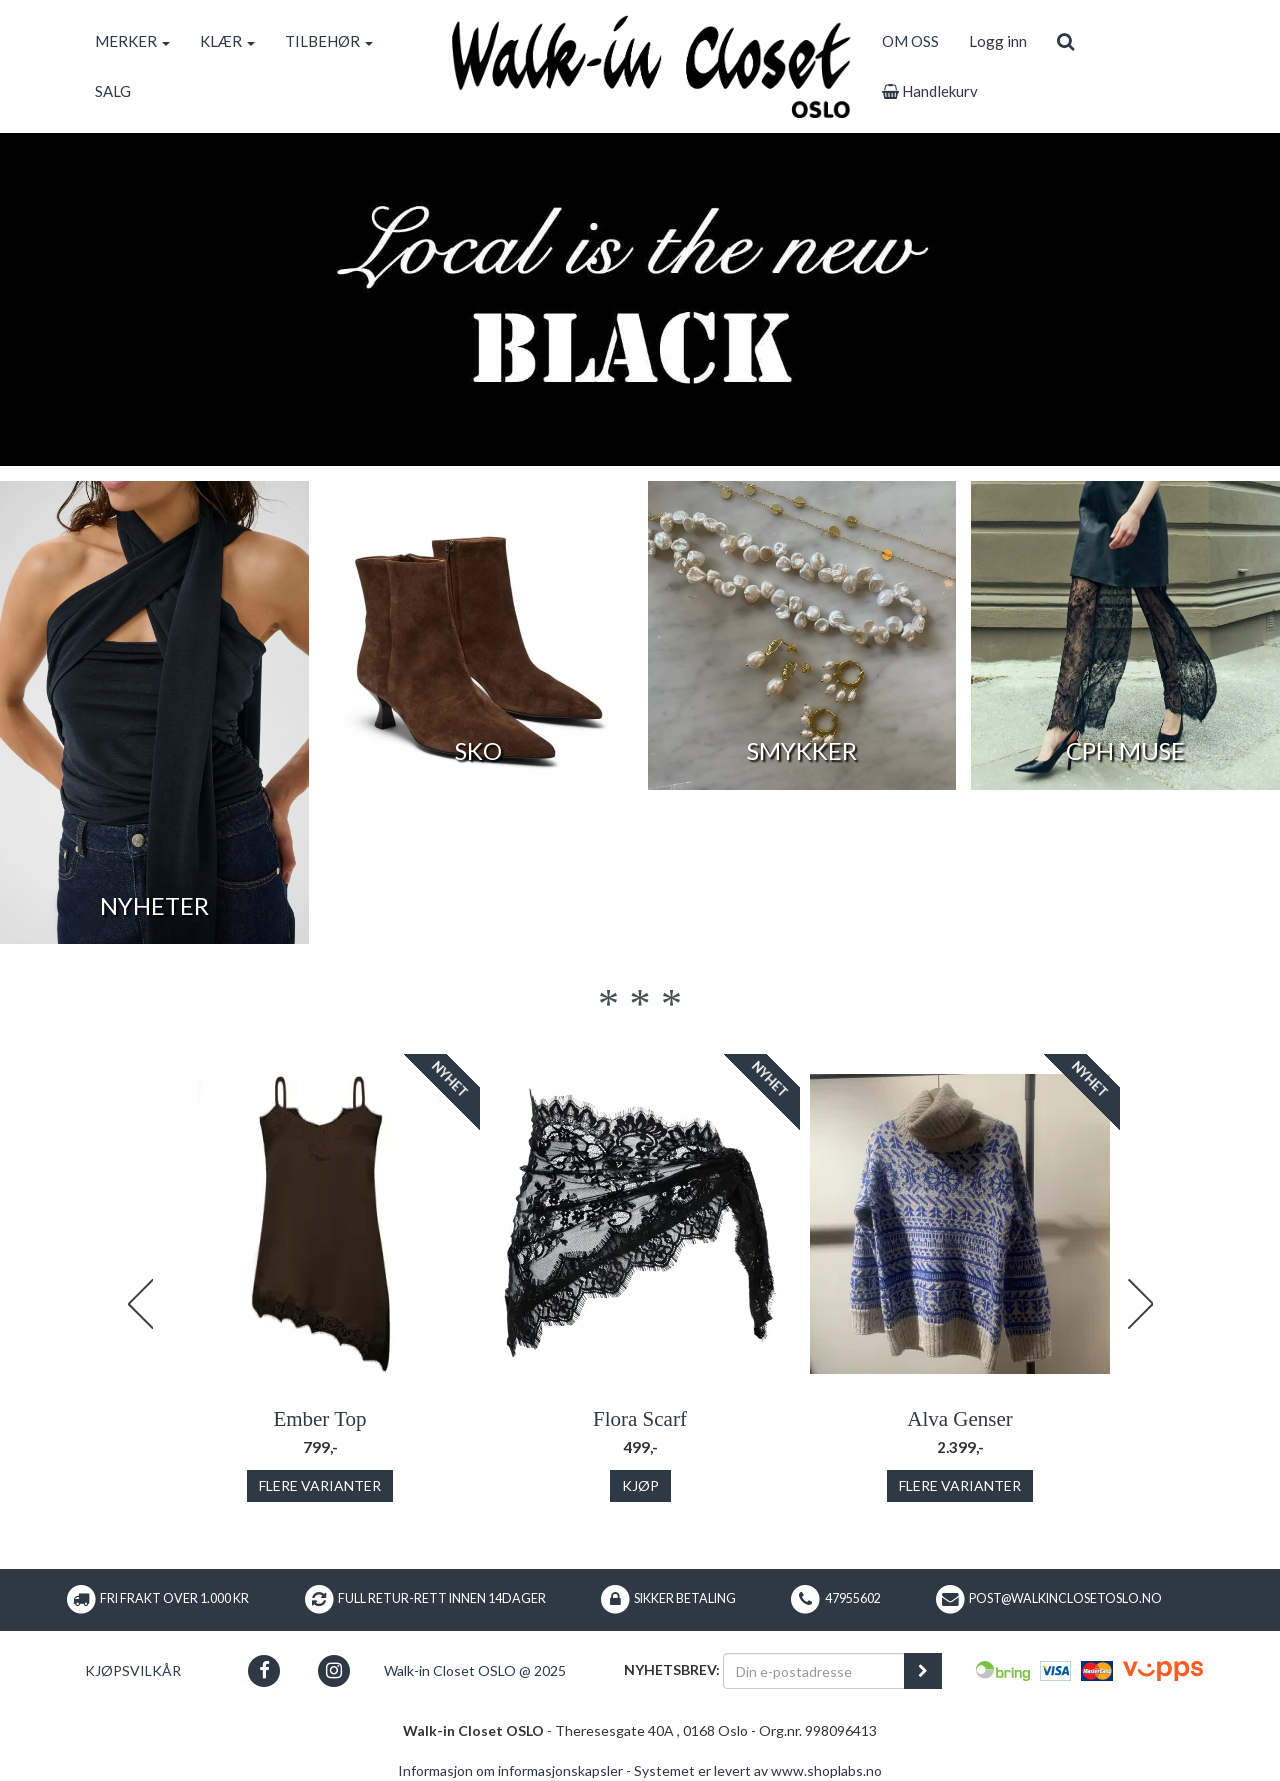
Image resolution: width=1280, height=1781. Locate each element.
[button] (264, 1670)
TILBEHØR (329, 41)
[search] (1065, 41)
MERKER (132, 41)
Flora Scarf (640, 1419)
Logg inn (998, 41)
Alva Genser (960, 1419)
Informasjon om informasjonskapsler (510, 1770)
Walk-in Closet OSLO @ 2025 (475, 1670)
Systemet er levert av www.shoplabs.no (758, 1770)
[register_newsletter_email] (923, 1671)
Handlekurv (930, 91)
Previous (140, 1304)
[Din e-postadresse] (814, 1671)
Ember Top (319, 1419)
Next (1140, 1304)
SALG (113, 91)
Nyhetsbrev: (672, 1669)
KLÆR (227, 41)
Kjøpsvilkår (133, 1670)
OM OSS (910, 41)
